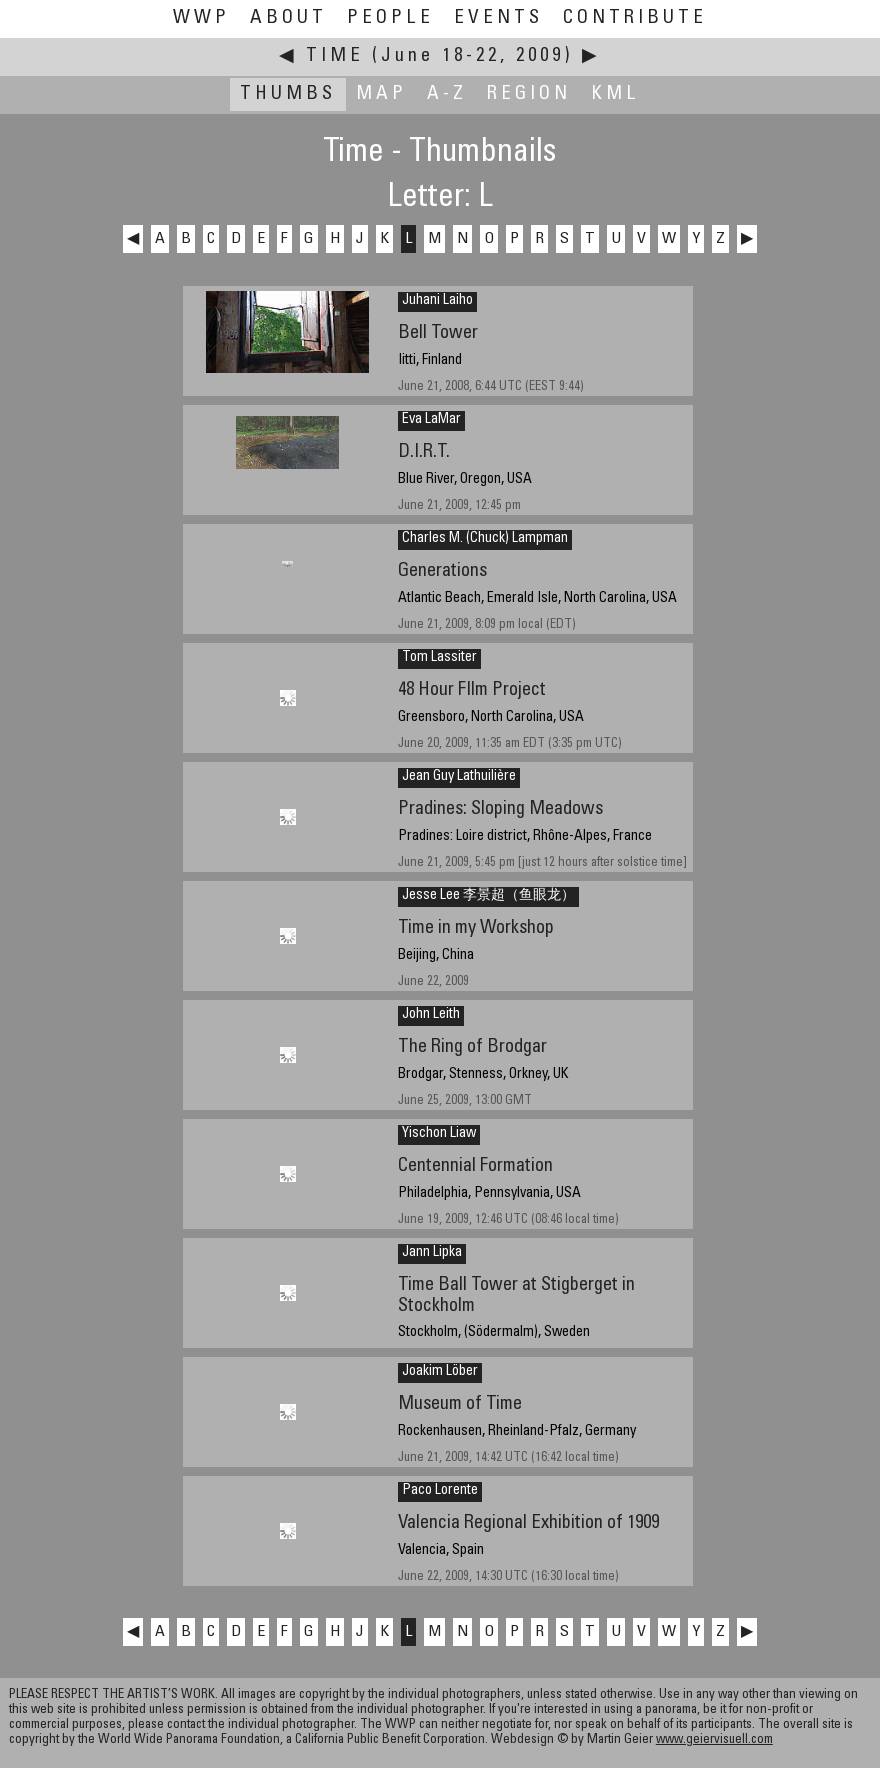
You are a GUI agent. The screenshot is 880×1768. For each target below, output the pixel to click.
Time (335, 56)
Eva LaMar (431, 420)
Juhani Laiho (437, 301)
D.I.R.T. (424, 452)
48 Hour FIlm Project (472, 690)
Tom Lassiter (439, 658)
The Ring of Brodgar (472, 1047)
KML (615, 94)
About (288, 18)
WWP (201, 18)
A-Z (447, 94)
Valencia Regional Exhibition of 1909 (528, 1523)
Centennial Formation (475, 1166)
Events (498, 18)
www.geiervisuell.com (714, 1740)
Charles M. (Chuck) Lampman (485, 539)
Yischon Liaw (439, 1134)
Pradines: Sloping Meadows (500, 809)
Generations (442, 571)
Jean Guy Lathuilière (459, 777)
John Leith (431, 1015)
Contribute (635, 18)
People (390, 18)
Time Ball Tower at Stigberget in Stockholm (516, 1296)
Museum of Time (460, 1404)
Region (529, 94)
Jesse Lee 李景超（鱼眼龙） (488, 896)
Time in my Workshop (476, 928)
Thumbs (288, 94)
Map (381, 94)
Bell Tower (438, 333)
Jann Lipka (432, 1253)
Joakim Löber (440, 1372)
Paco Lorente (440, 1491)
